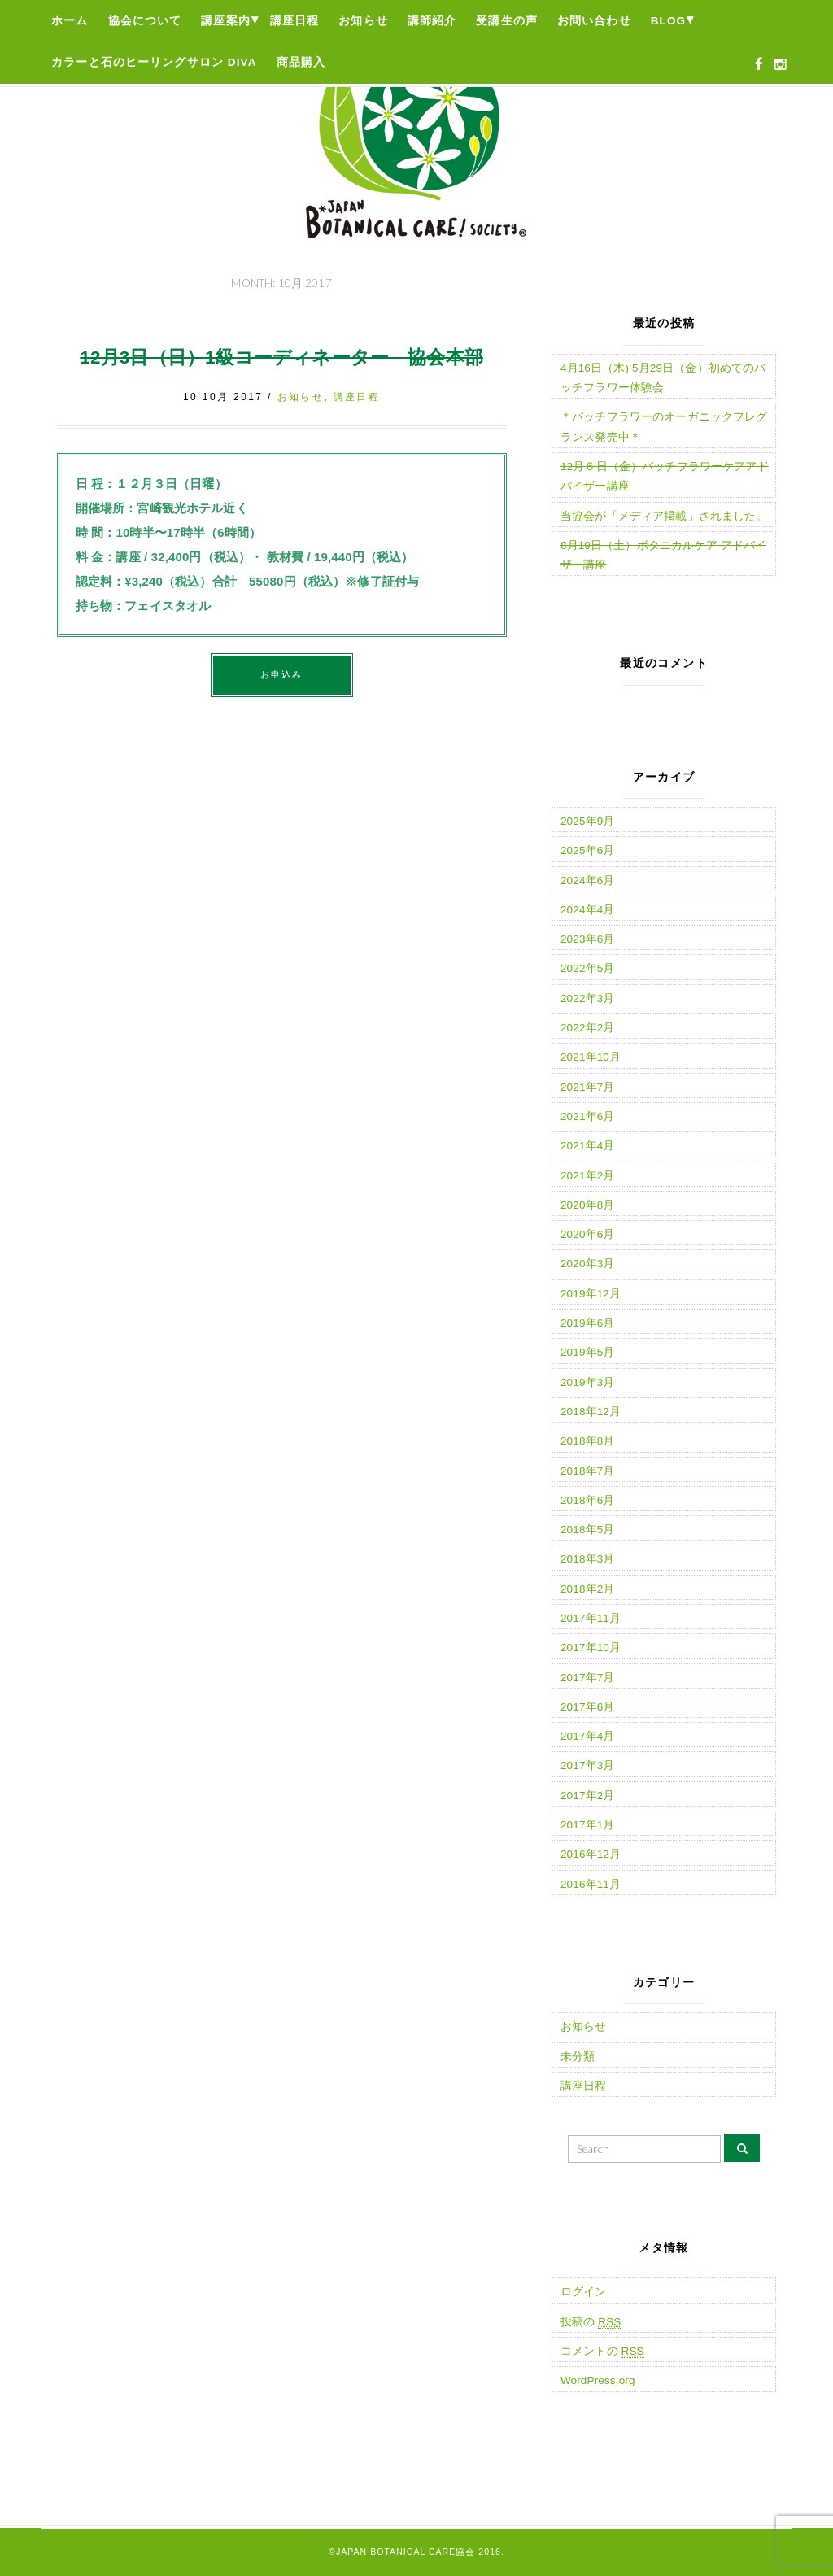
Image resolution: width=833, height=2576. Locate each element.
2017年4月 (587, 1736)
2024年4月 (587, 910)
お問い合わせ (594, 21)
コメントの (602, 2351)
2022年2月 (587, 1028)
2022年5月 (587, 968)
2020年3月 (587, 1263)
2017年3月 (587, 1765)
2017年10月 (590, 1647)
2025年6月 (587, 850)
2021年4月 (587, 1146)
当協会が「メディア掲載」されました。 (664, 516)
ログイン (583, 2292)
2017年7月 (587, 1678)
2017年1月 (587, 1825)
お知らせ (363, 21)
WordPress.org (597, 2380)
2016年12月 (590, 1854)
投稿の (590, 2322)
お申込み (281, 674)
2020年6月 (587, 1234)
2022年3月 (587, 998)
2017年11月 (590, 1618)
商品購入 (301, 62)
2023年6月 (587, 939)
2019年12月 (590, 1294)
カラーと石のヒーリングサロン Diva (153, 62)
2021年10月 (590, 1057)
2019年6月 (587, 1323)
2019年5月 (587, 1352)
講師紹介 (432, 21)
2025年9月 (587, 821)
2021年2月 (587, 1176)
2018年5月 (587, 1529)
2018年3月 (587, 1559)
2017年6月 (587, 1707)
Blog (669, 21)
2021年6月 (587, 1116)
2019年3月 (587, 1382)
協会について (145, 21)
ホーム (69, 21)
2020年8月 (587, 1205)
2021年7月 (587, 1087)
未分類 (577, 2057)
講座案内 (226, 21)
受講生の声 (507, 21)
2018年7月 (587, 1471)
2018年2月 (587, 1589)
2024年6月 (587, 880)
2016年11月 (590, 1884)
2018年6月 (587, 1500)
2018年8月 (587, 1441)
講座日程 (295, 21)
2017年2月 (587, 1795)
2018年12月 (590, 1412)
